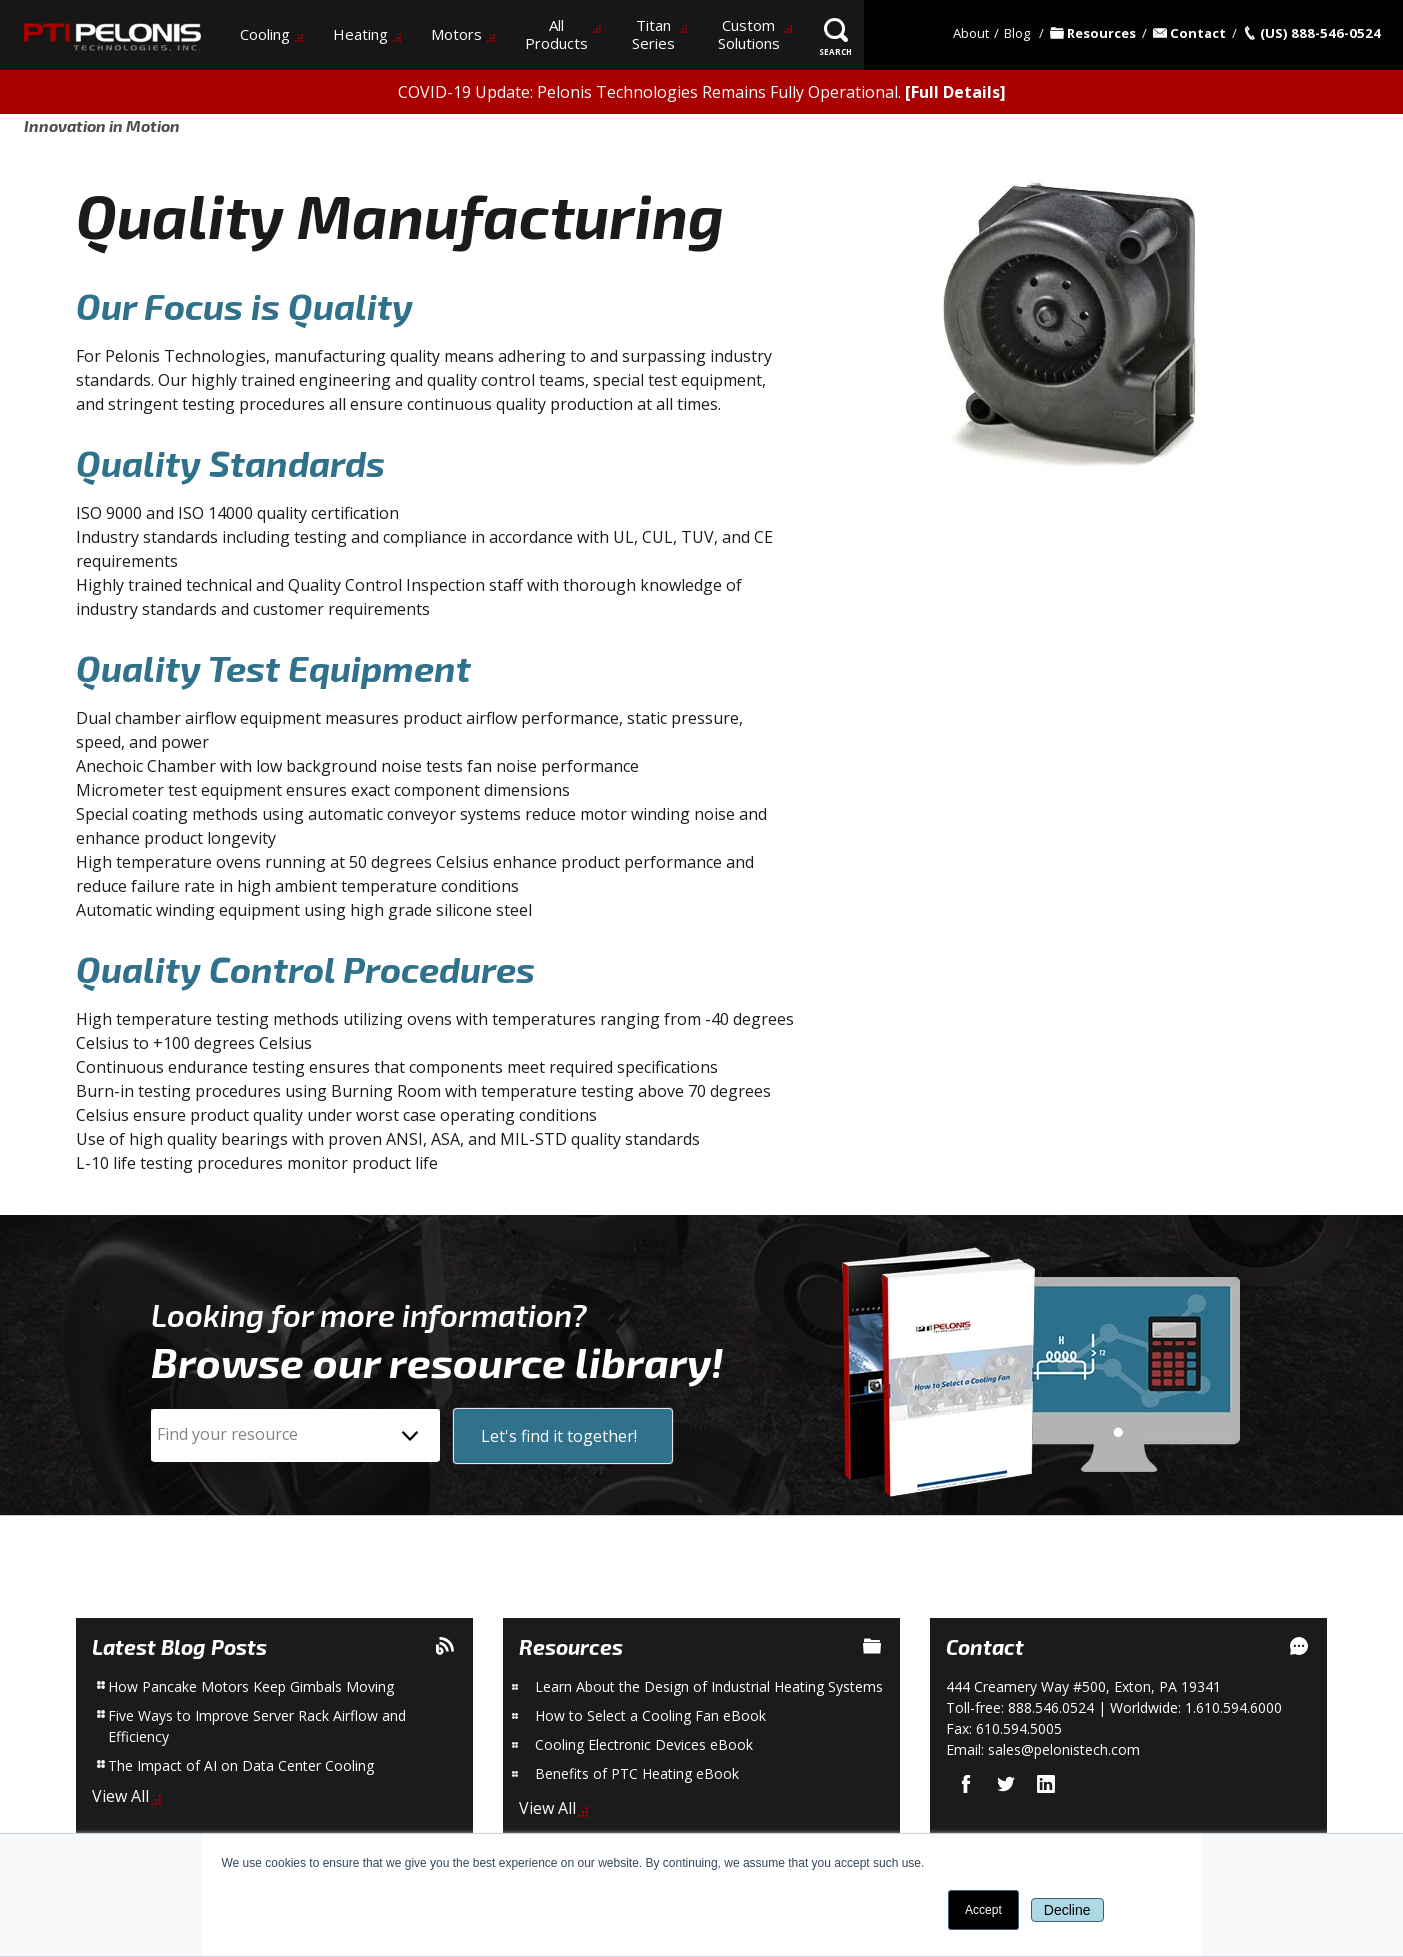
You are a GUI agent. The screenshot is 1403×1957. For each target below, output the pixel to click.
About (971, 33)
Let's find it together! (559, 1436)
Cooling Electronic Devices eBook (644, 1744)
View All (120, 1796)
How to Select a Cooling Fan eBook (650, 1715)
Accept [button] (983, 1910)
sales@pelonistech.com (1064, 1749)
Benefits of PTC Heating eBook (637, 1773)
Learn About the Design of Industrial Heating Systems (709, 1686)
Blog (1017, 33)
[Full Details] (955, 92)
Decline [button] (1067, 1910)
